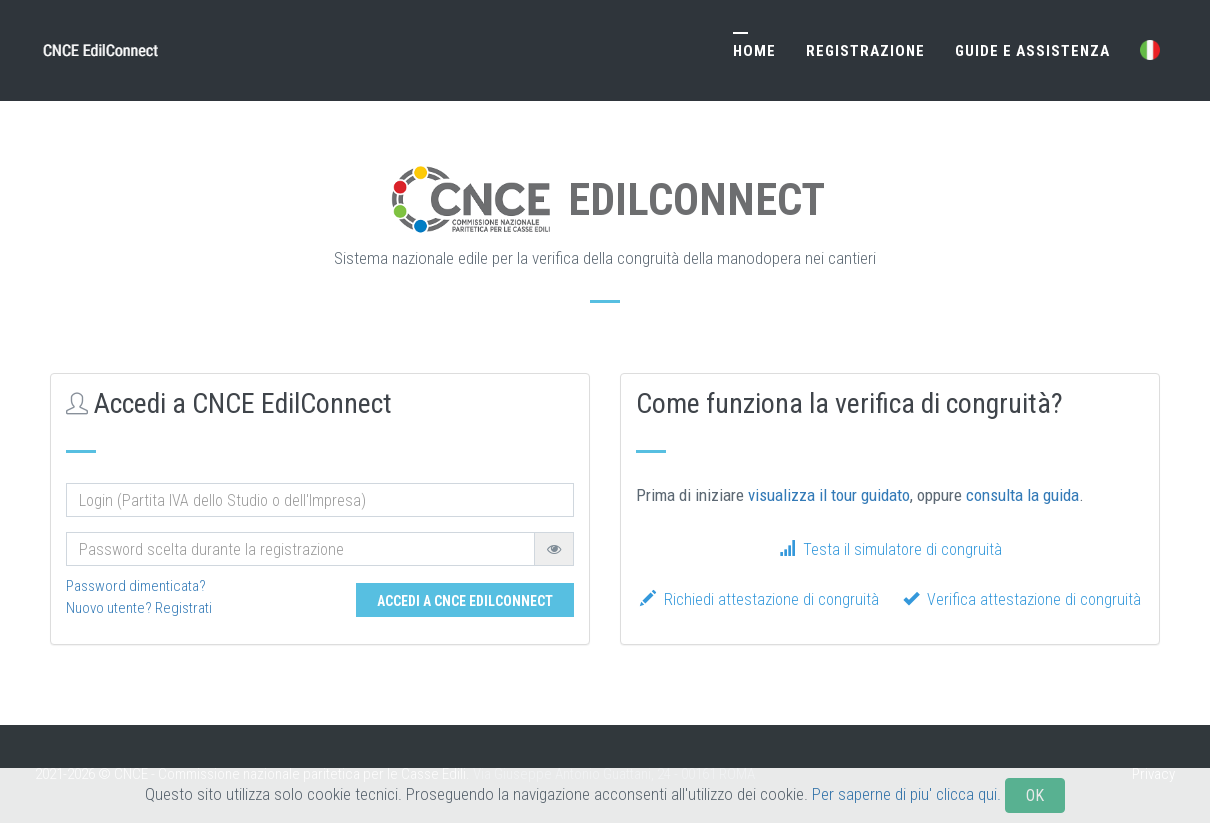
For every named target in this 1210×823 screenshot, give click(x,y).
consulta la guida (1022, 495)
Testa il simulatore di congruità (890, 549)
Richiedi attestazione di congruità (759, 599)
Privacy (1153, 774)
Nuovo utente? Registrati (139, 608)
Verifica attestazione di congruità (1022, 599)
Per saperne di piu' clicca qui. (906, 811)
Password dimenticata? (136, 586)
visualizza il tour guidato (829, 495)
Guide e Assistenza (1032, 51)
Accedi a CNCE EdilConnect (465, 601)
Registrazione (865, 51)
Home (754, 51)
